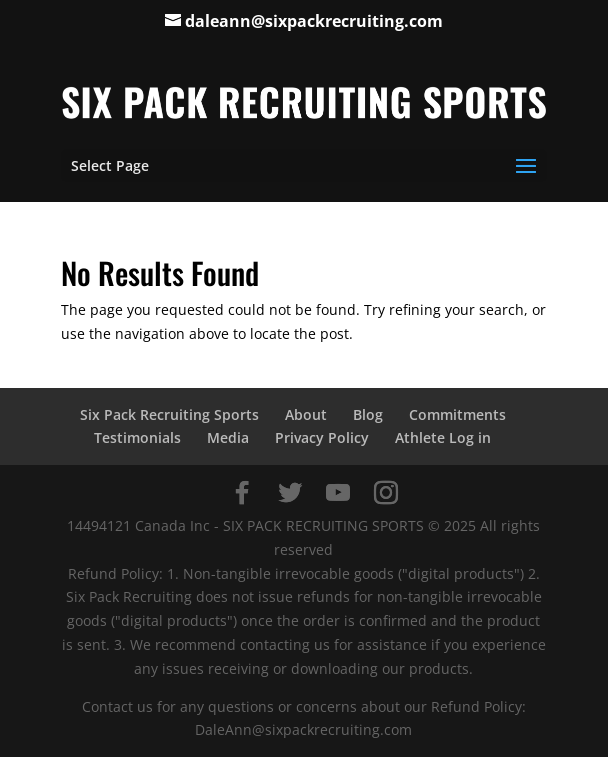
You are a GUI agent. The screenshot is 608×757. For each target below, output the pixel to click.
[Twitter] (290, 493)
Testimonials (137, 437)
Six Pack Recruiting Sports (169, 414)
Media (228, 437)
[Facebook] (242, 493)
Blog (368, 414)
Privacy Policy (322, 437)
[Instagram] (386, 493)
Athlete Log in (443, 437)
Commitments (457, 414)
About (306, 414)
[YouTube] (338, 493)
